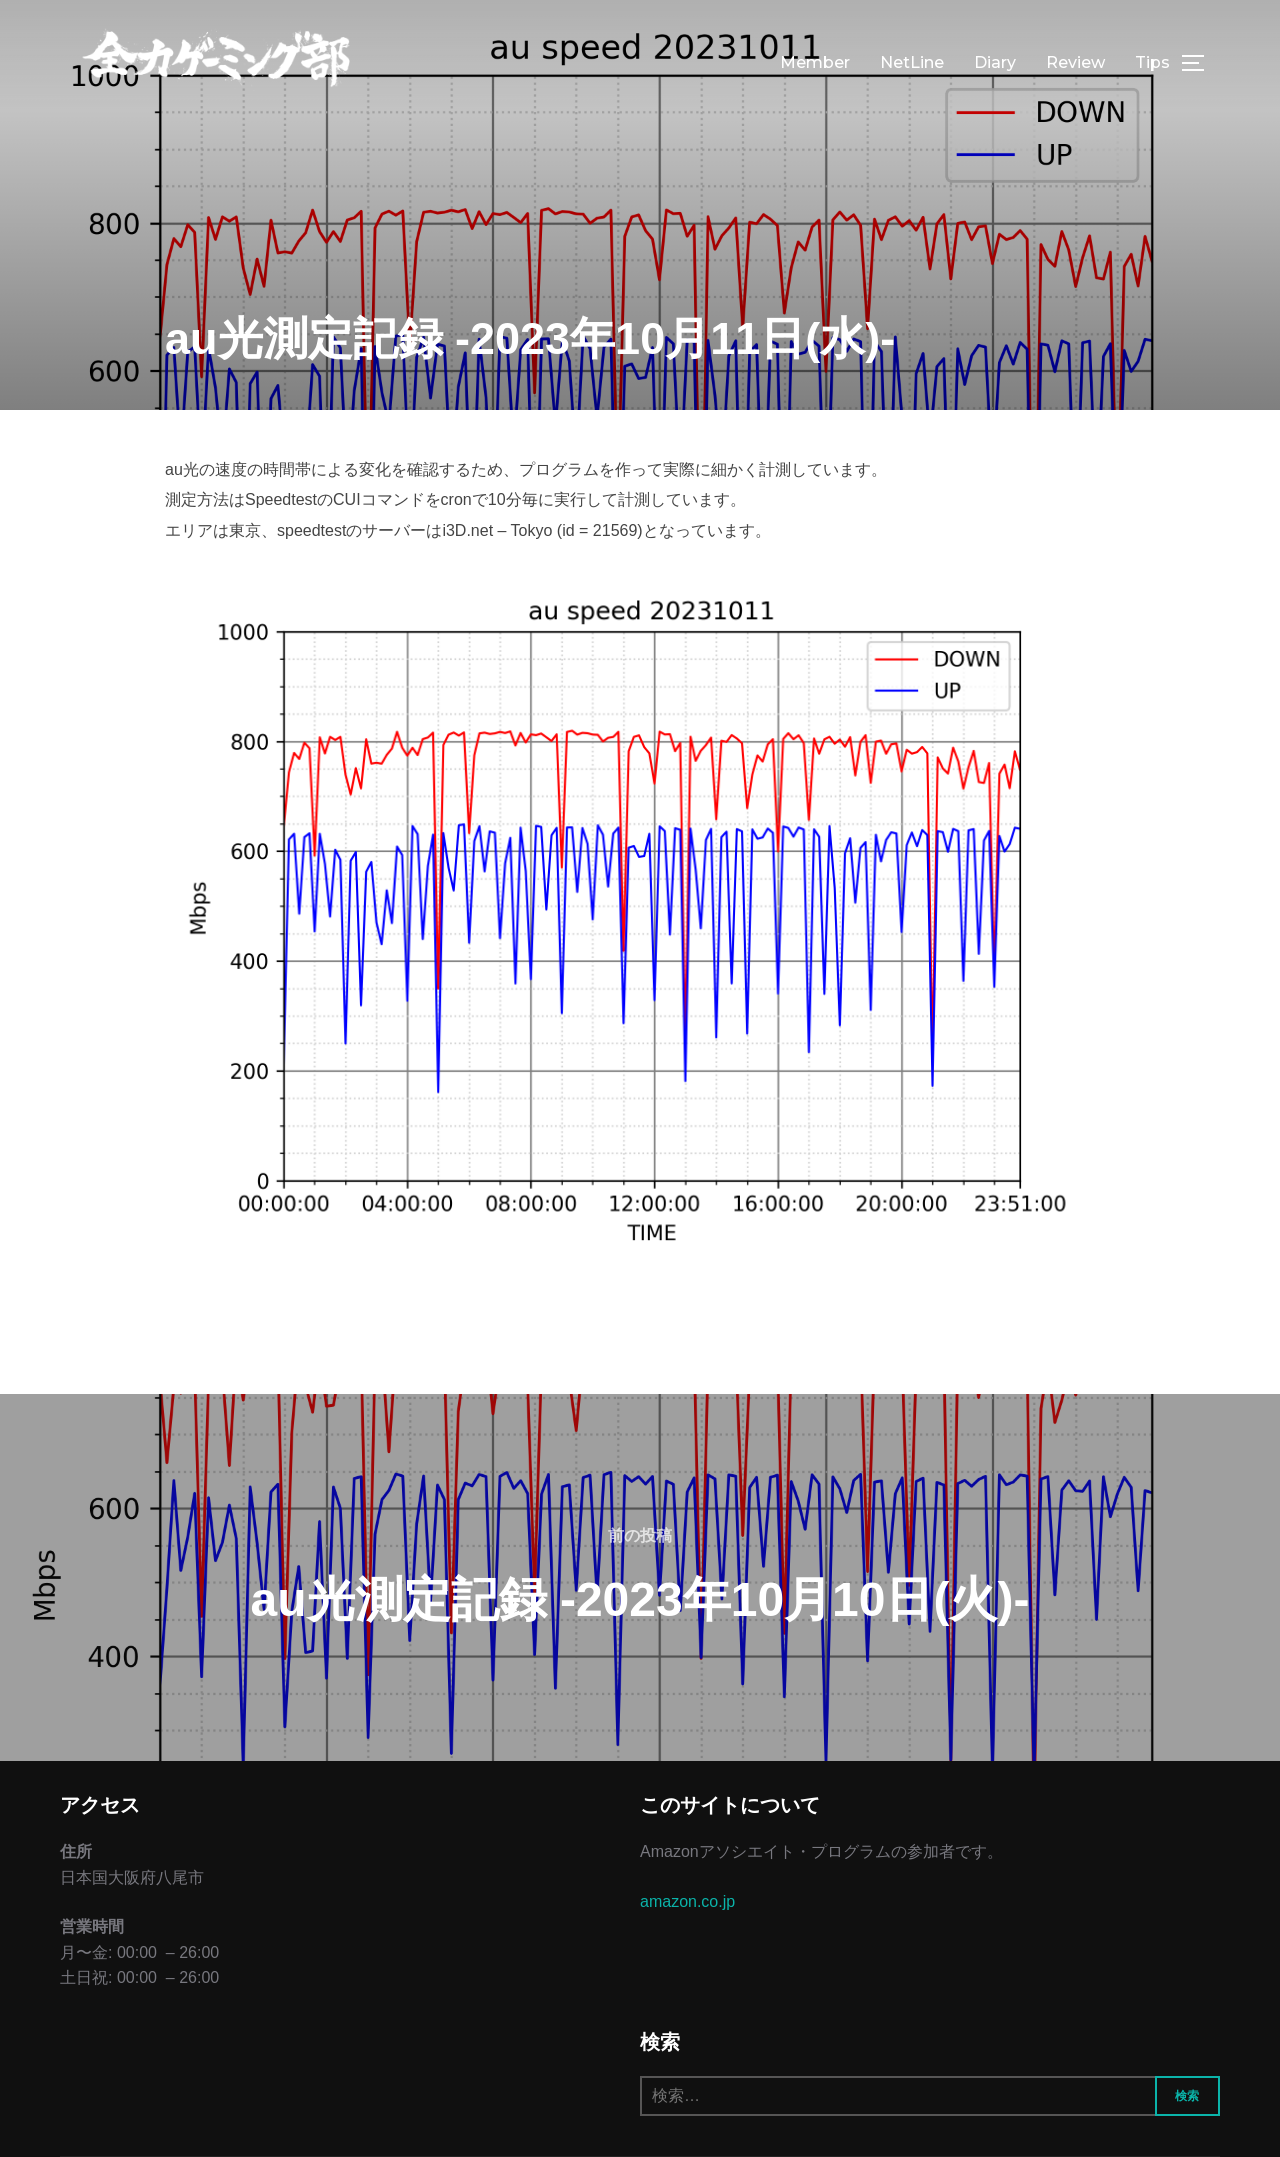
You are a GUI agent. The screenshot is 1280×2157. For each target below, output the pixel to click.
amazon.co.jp (687, 1901)
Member (815, 62)
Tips (1152, 62)
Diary (995, 62)
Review (1075, 62)
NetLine (912, 62)
